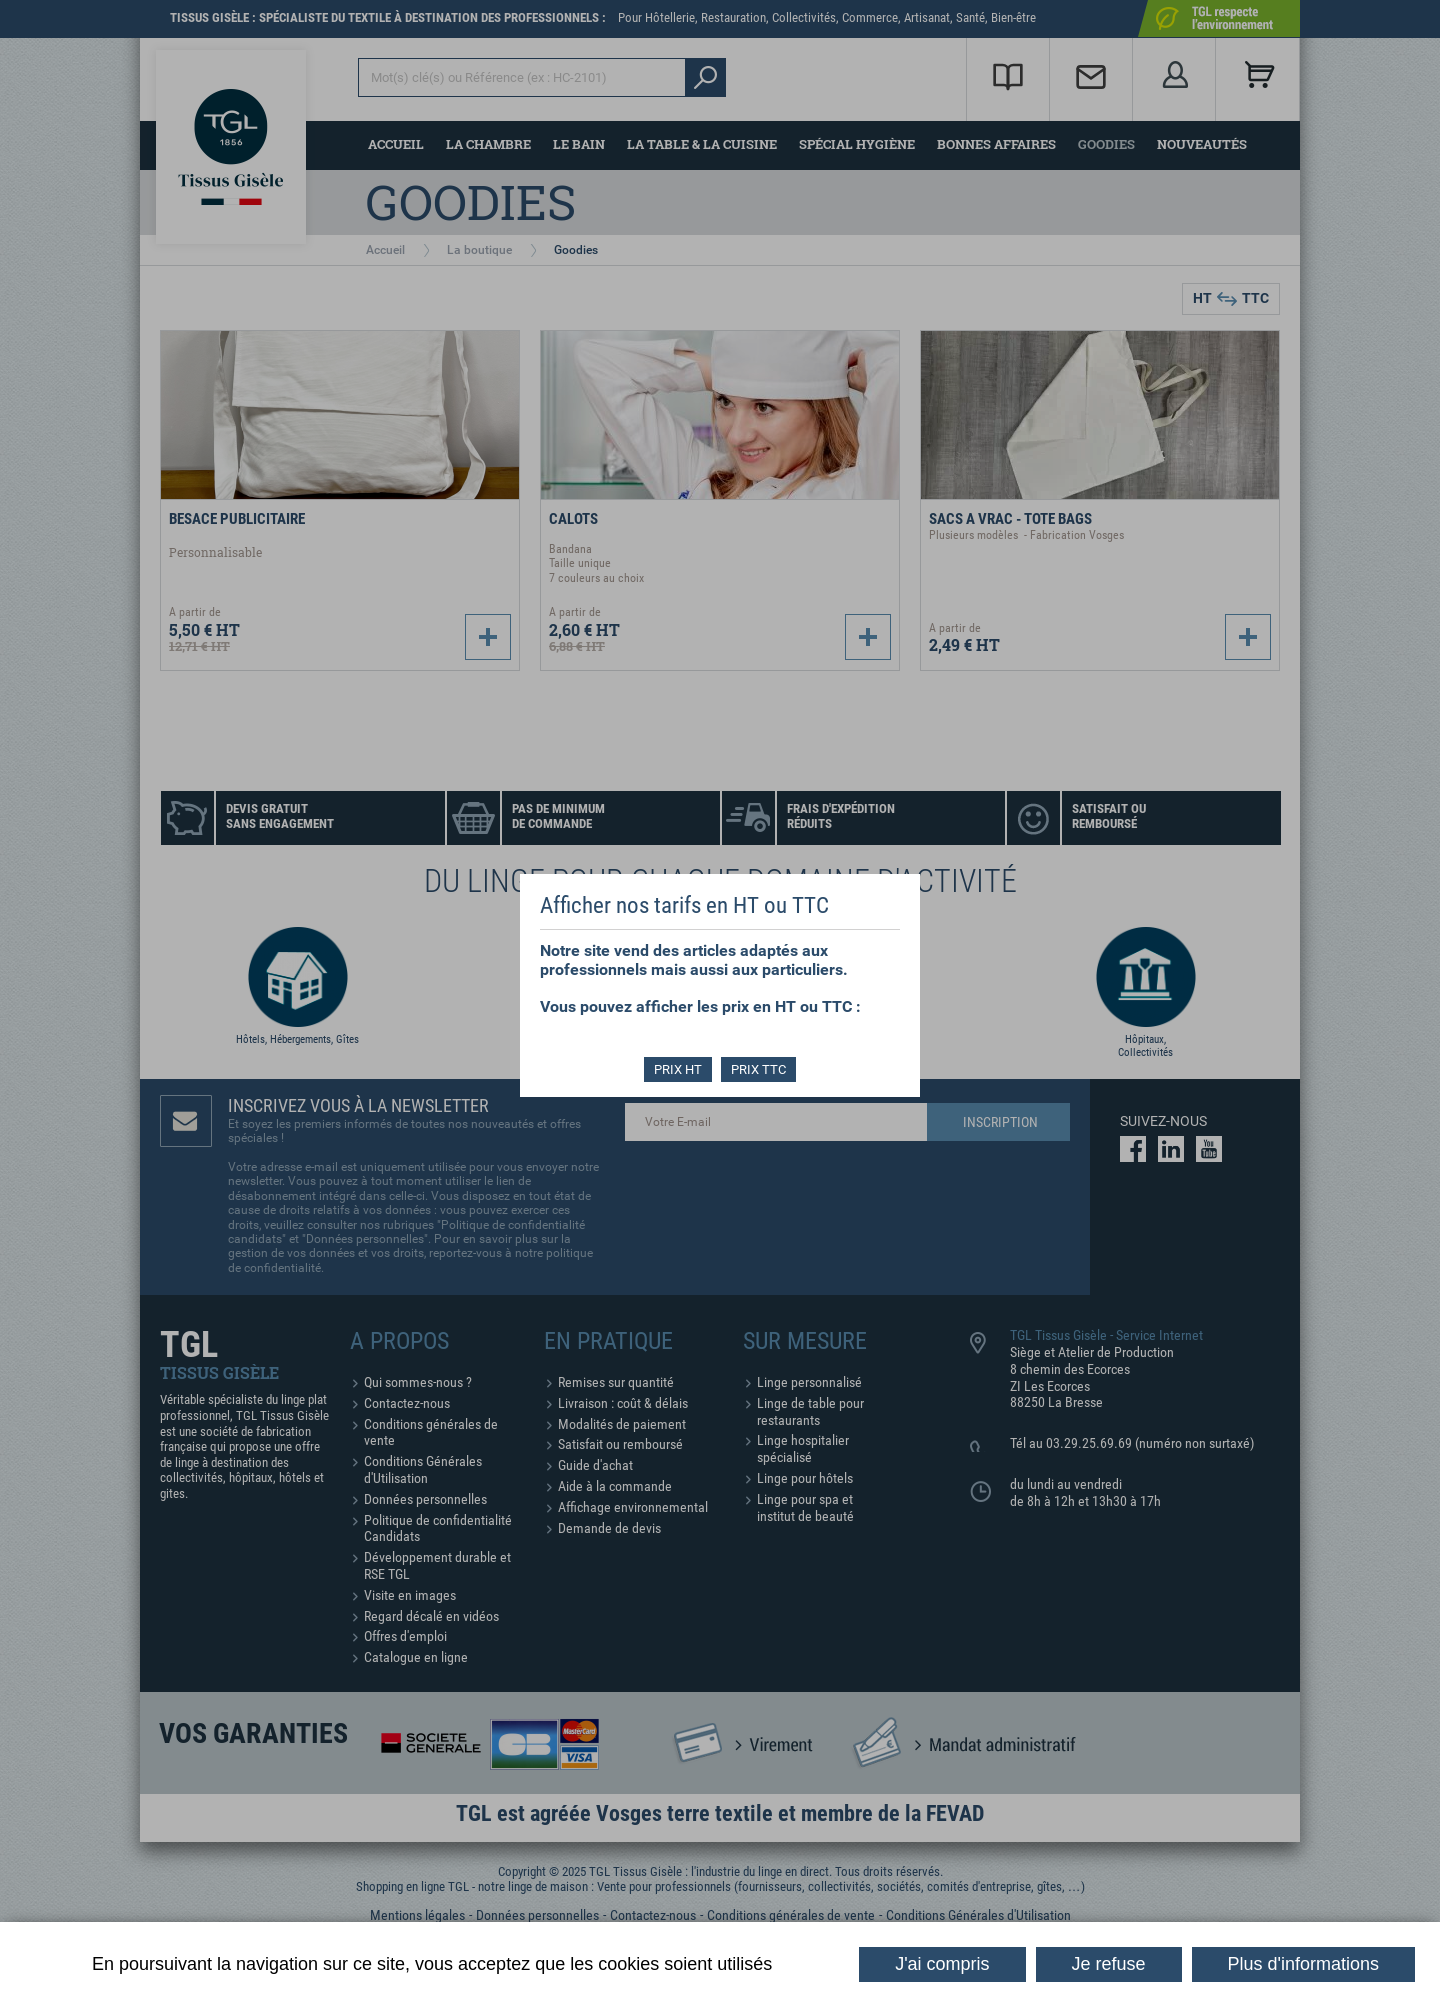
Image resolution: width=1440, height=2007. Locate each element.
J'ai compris (942, 1964)
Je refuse (1109, 1964)
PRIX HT (678, 1069)
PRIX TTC (759, 1069)
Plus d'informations (1304, 1964)
